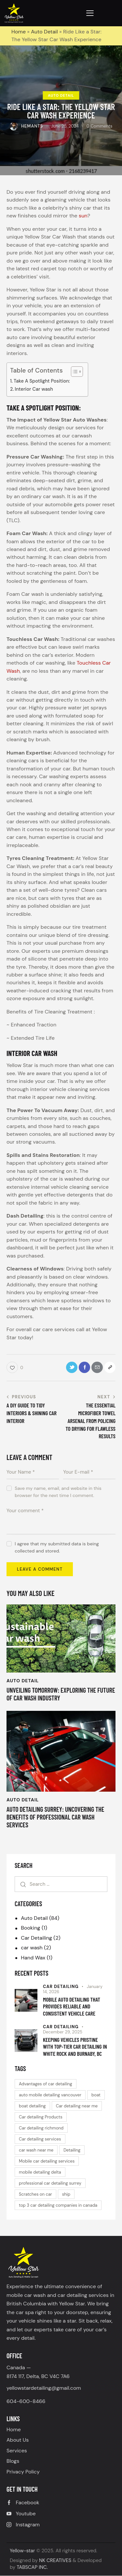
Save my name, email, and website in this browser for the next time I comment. (58, 1491)
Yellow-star (22, 2550)
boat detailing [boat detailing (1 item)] (32, 2106)
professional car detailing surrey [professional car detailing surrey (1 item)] (50, 2183)
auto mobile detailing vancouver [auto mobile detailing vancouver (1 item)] (50, 2095)
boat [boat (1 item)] (96, 2095)
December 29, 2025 (62, 2032)
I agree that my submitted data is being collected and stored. (57, 1547)
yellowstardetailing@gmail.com (44, 2388)
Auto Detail (44, 31)
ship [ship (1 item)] (66, 2194)
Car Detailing (36, 1937)
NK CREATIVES (55, 2560)
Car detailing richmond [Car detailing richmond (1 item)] (41, 2128)
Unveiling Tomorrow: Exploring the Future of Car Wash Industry (61, 1694)
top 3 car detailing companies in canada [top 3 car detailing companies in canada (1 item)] (58, 2205)
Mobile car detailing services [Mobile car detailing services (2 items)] (47, 2161)
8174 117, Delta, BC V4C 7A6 (38, 2376)
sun (83, 215)
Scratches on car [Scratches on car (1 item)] (35, 2194)
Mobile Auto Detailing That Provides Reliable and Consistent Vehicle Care (71, 2006)
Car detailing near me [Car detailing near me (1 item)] (77, 2106)
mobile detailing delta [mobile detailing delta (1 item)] (40, 2172)
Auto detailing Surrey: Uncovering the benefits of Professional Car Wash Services (55, 1817)
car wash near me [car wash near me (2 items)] (36, 2150)
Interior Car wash (34, 389)
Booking (30, 1927)
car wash (32, 1947)
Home (18, 31)
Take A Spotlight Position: (42, 381)
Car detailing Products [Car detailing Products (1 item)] (40, 2117)
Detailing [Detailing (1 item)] (71, 2150)
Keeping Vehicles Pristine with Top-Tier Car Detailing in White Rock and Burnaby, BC (75, 2046)
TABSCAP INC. (32, 2567)
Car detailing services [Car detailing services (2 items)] (40, 2139)
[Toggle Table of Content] (73, 371)
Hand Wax (33, 1957)
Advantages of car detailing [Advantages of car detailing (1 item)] (45, 2084)
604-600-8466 (26, 2401)
